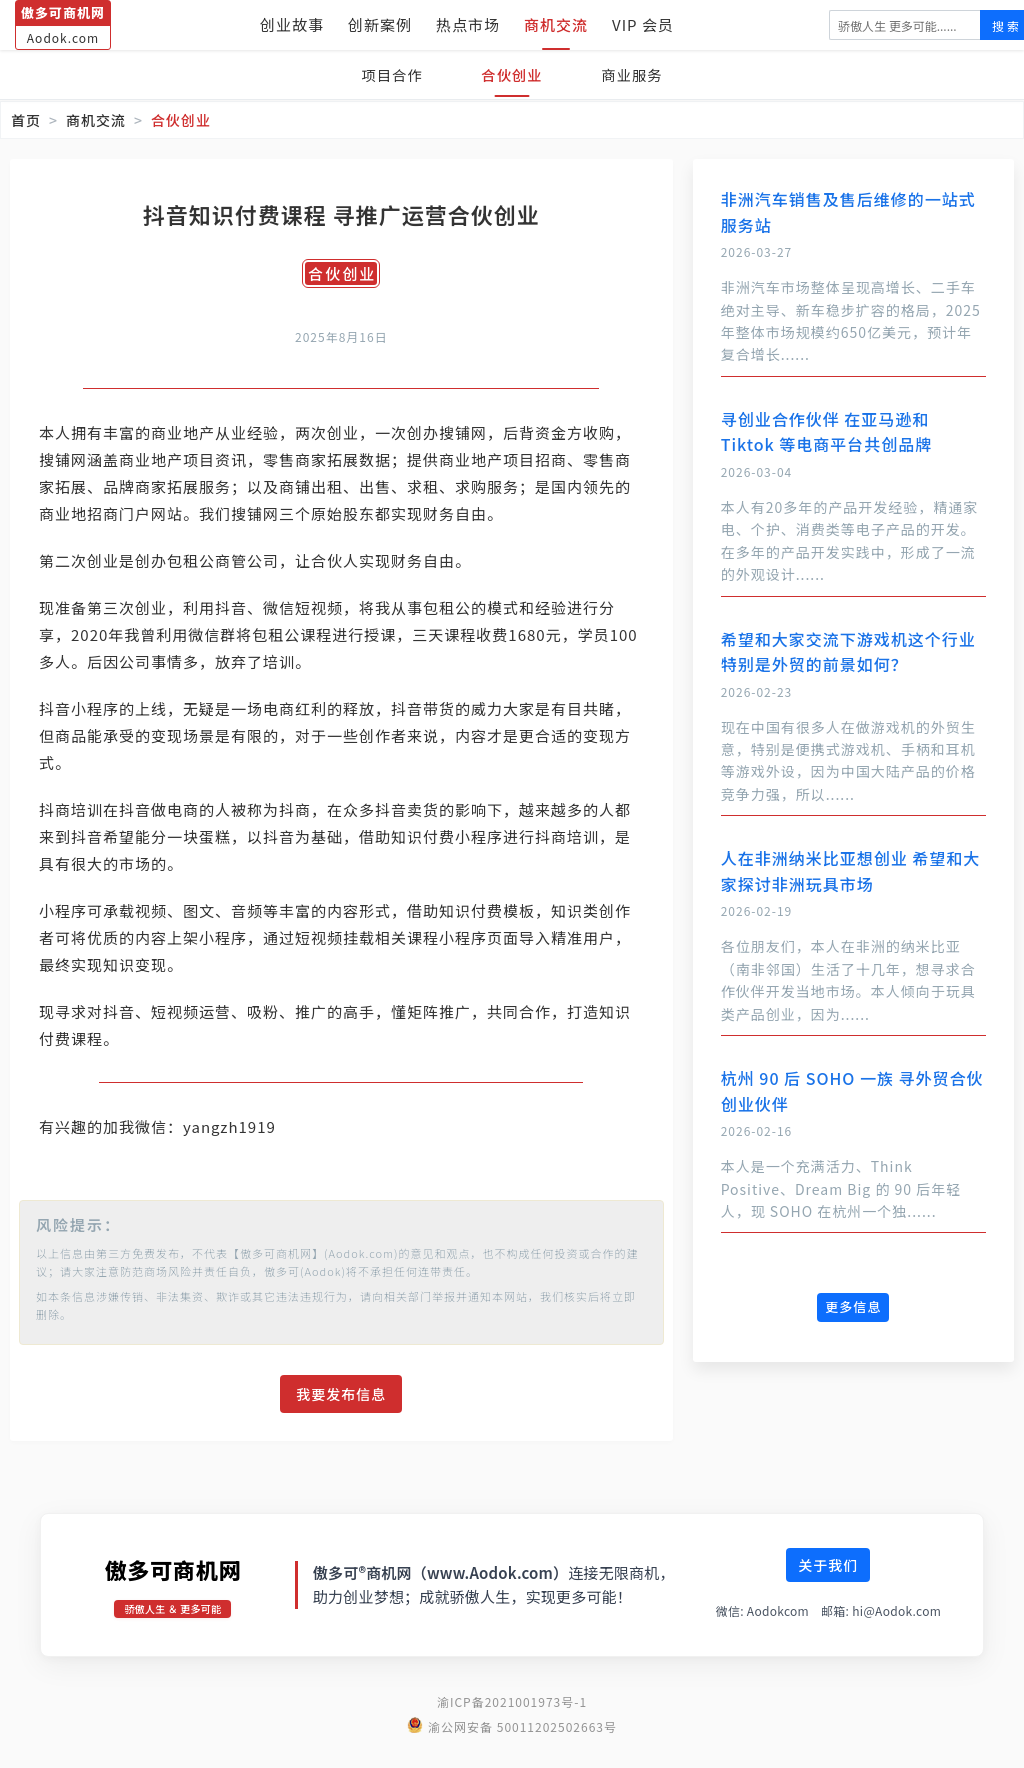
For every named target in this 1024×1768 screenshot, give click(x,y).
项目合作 (384, 74)
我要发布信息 (341, 1421)
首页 (26, 120)
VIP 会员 (643, 24)
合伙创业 (512, 74)
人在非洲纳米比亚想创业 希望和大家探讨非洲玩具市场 (851, 871)
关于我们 (828, 1592)
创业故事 (292, 24)
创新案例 (380, 24)
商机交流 (556, 24)
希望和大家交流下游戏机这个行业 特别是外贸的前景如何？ (848, 652)
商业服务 (640, 74)
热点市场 (468, 24)
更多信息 (853, 1306)
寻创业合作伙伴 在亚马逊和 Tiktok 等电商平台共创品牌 (827, 432)
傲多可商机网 (172, 1596)
